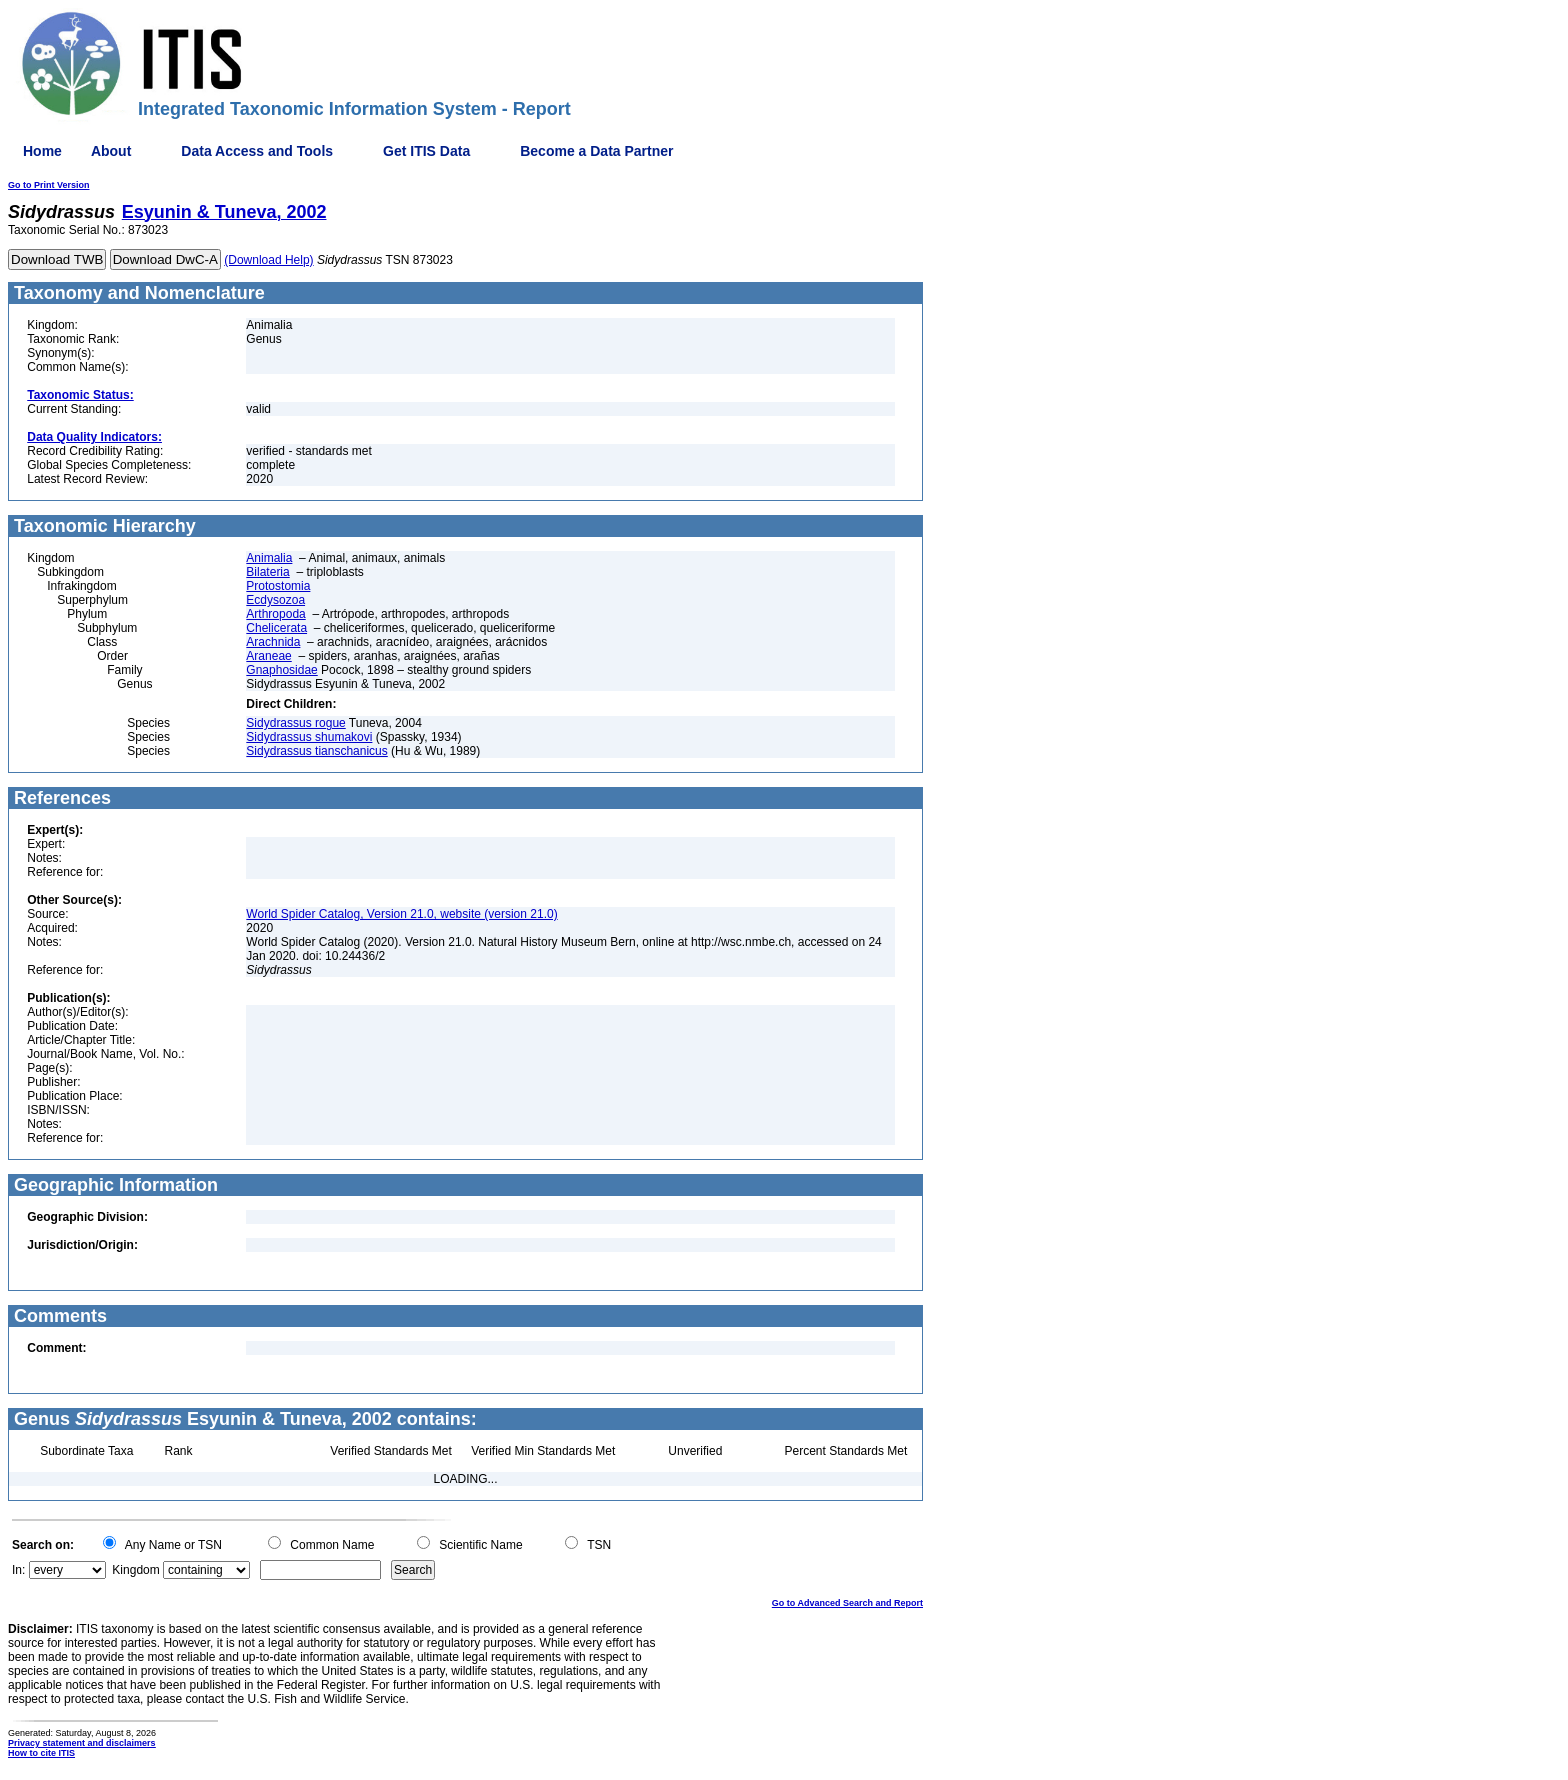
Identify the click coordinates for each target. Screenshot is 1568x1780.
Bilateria (267, 572)
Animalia (269, 558)
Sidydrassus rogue (295, 723)
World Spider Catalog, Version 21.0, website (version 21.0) (401, 914)
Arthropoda (275, 614)
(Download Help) (268, 260)
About (111, 151)
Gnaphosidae (281, 670)
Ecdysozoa (275, 600)
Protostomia (278, 586)
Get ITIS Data (426, 151)
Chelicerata (276, 628)
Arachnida (273, 642)
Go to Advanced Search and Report (847, 1603)
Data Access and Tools (257, 151)
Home (42, 151)
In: (18, 1570)
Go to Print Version (49, 185)
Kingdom (135, 1570)
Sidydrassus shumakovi (309, 737)
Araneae (268, 656)
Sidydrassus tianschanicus (316, 751)
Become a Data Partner (596, 151)
